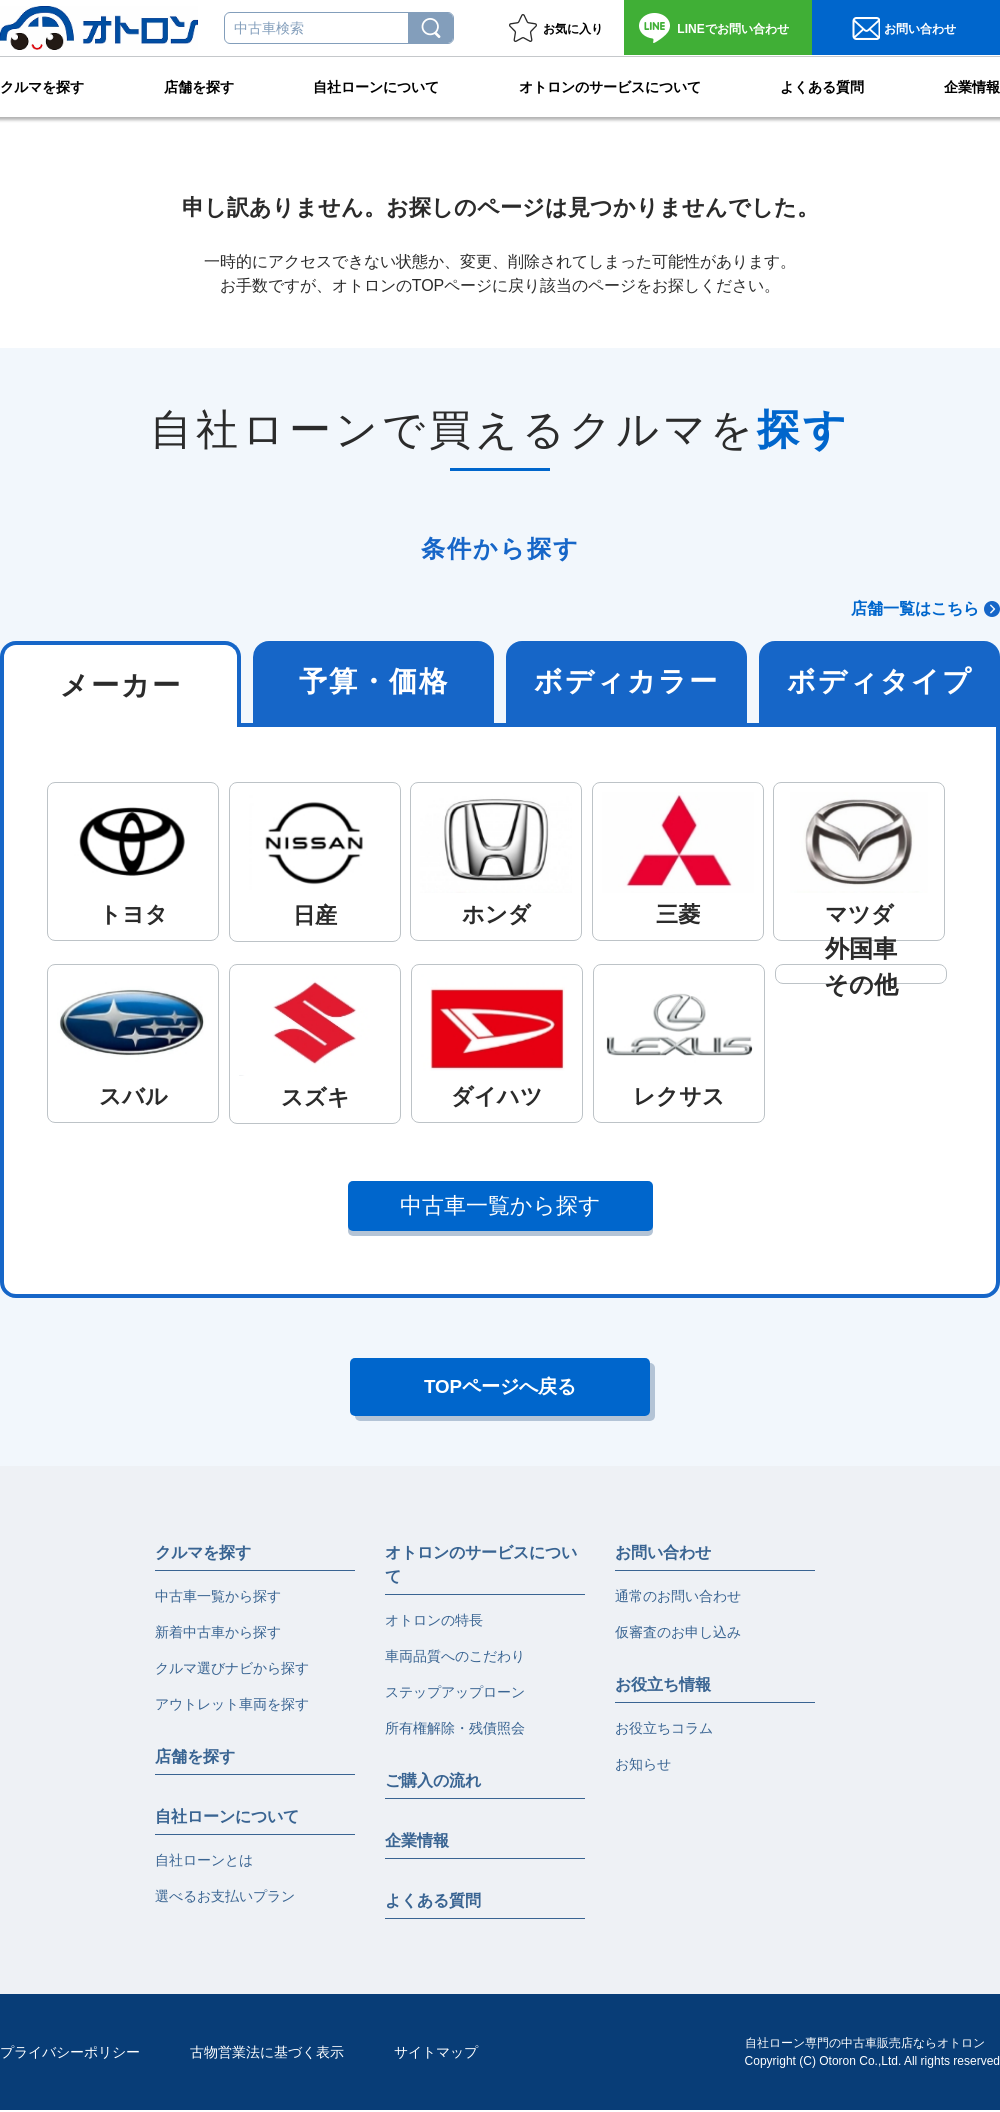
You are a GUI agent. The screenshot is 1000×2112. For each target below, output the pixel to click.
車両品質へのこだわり (455, 1658)
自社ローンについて (376, 86)
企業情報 (972, 86)
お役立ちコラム (664, 1730)
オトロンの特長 (434, 1622)
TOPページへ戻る (500, 1388)
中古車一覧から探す (500, 1205)
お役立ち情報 (663, 1686)
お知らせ (643, 1766)
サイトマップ (436, 2054)
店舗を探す (199, 86)
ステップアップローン (455, 1694)
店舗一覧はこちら (915, 608)
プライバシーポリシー (70, 2054)
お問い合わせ (732, 29)
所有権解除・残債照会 (455, 1730)
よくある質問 (822, 86)
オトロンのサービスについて (610, 86)
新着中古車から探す (218, 1634)
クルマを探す (42, 86)
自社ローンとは (204, 1862)
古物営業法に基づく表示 (267, 2054)
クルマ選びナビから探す (232, 1670)
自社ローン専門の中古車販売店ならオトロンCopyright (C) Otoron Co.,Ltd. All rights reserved (872, 2054)
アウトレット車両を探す (232, 1706)
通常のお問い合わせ (678, 1598)
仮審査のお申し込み (678, 1634)
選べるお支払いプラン (225, 1898)
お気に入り (573, 29)
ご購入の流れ (433, 1782)
